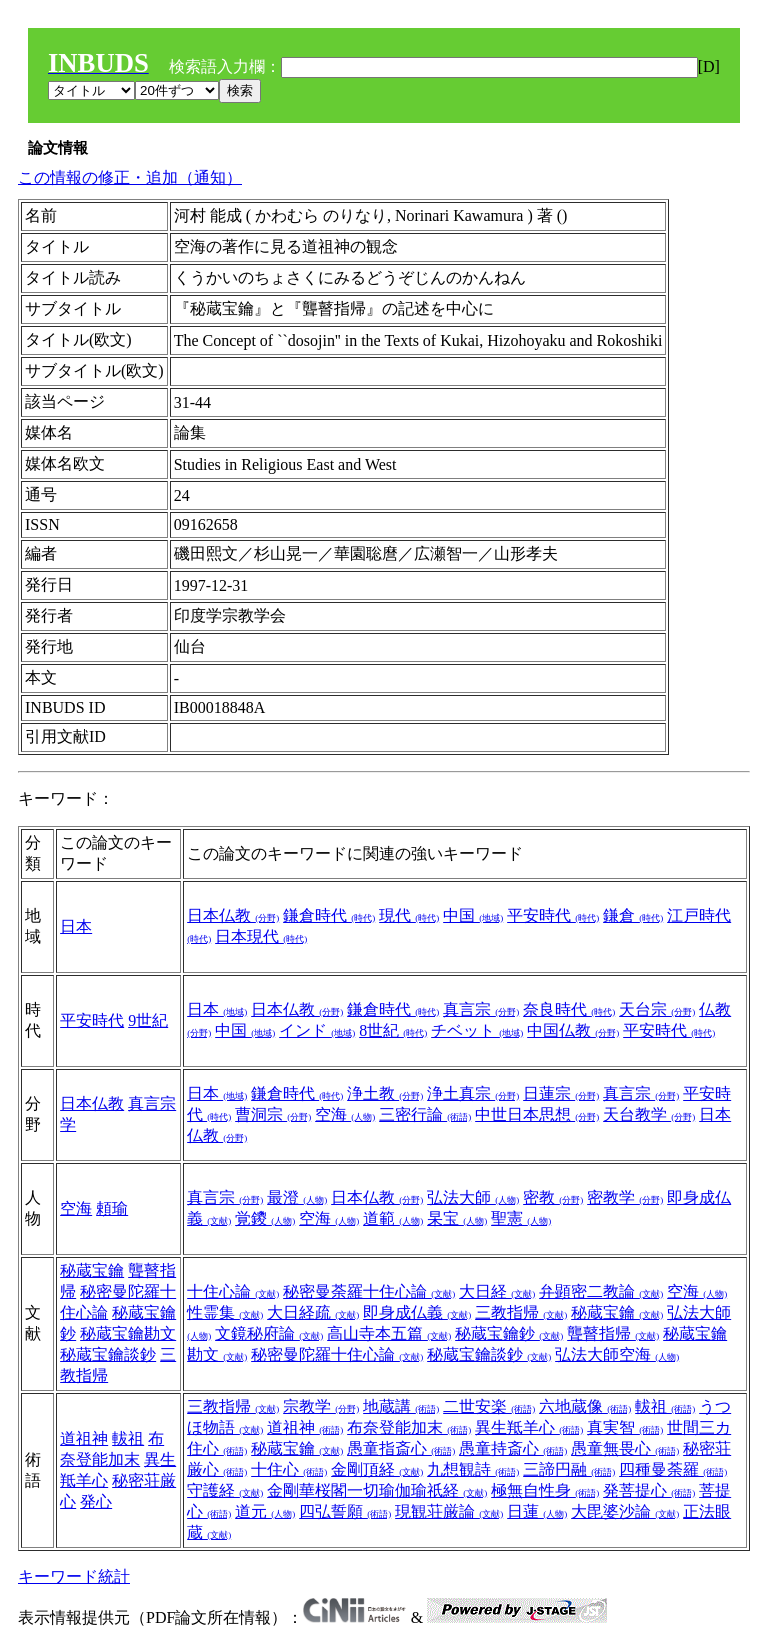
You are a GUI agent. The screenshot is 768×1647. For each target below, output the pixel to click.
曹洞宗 (273, 1114)
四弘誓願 (345, 1511)
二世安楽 (489, 1406)
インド (317, 1030)
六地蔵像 (585, 1406)
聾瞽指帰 (613, 1333)
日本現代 (261, 936)
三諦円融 (569, 1469)
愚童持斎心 (513, 1448)
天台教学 (649, 1114)
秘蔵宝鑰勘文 (128, 1333)
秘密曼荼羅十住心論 (369, 1291)
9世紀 (148, 1020)
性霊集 (225, 1312)
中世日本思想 (537, 1114)
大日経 (497, 1291)
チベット (477, 1030)
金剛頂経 (377, 1469)
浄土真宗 (473, 1093)
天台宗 (657, 1009)
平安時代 (553, 915)
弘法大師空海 (617, 1354)
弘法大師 (473, 1197)
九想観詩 (473, 1469)
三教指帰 (521, 1312)
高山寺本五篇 (389, 1333)
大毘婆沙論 (625, 1511)
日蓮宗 (561, 1093)
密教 (553, 1197)
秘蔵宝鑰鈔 (509, 1333)
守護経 (225, 1490)
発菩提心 (649, 1490)
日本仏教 (233, 915)
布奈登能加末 (409, 1427)
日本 (76, 926)
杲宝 (457, 1218)
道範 (393, 1218)
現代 (409, 915)
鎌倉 (633, 915)
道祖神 (84, 1438)
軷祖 (128, 1438)
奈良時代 (569, 1009)
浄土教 (385, 1093)
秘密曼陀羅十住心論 (337, 1354)
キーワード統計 (74, 1576)
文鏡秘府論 (269, 1333)
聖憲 (521, 1218)
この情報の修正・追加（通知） (130, 177)
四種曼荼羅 (673, 1469)
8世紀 (393, 1030)
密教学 (625, 1197)
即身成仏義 (417, 1312)
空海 (345, 1114)
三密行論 (425, 1114)
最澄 (297, 1197)
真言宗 (481, 1009)
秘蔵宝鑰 (92, 1270)
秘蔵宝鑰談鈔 (108, 1354)
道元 (265, 1511)
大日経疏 (313, 1312)
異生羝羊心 (529, 1427)
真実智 (625, 1427)
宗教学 (321, 1406)
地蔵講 (401, 1406)
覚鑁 (265, 1218)
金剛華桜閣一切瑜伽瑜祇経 (377, 1490)
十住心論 (233, 1291)
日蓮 (537, 1511)
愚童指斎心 (401, 1448)
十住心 (289, 1469)
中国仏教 (573, 1030)
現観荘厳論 (449, 1511)
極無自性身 (545, 1490)
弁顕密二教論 (601, 1291)
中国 (473, 915)
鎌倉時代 (329, 915)
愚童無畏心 (625, 1448)
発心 (96, 1501)
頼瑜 (112, 1208)
